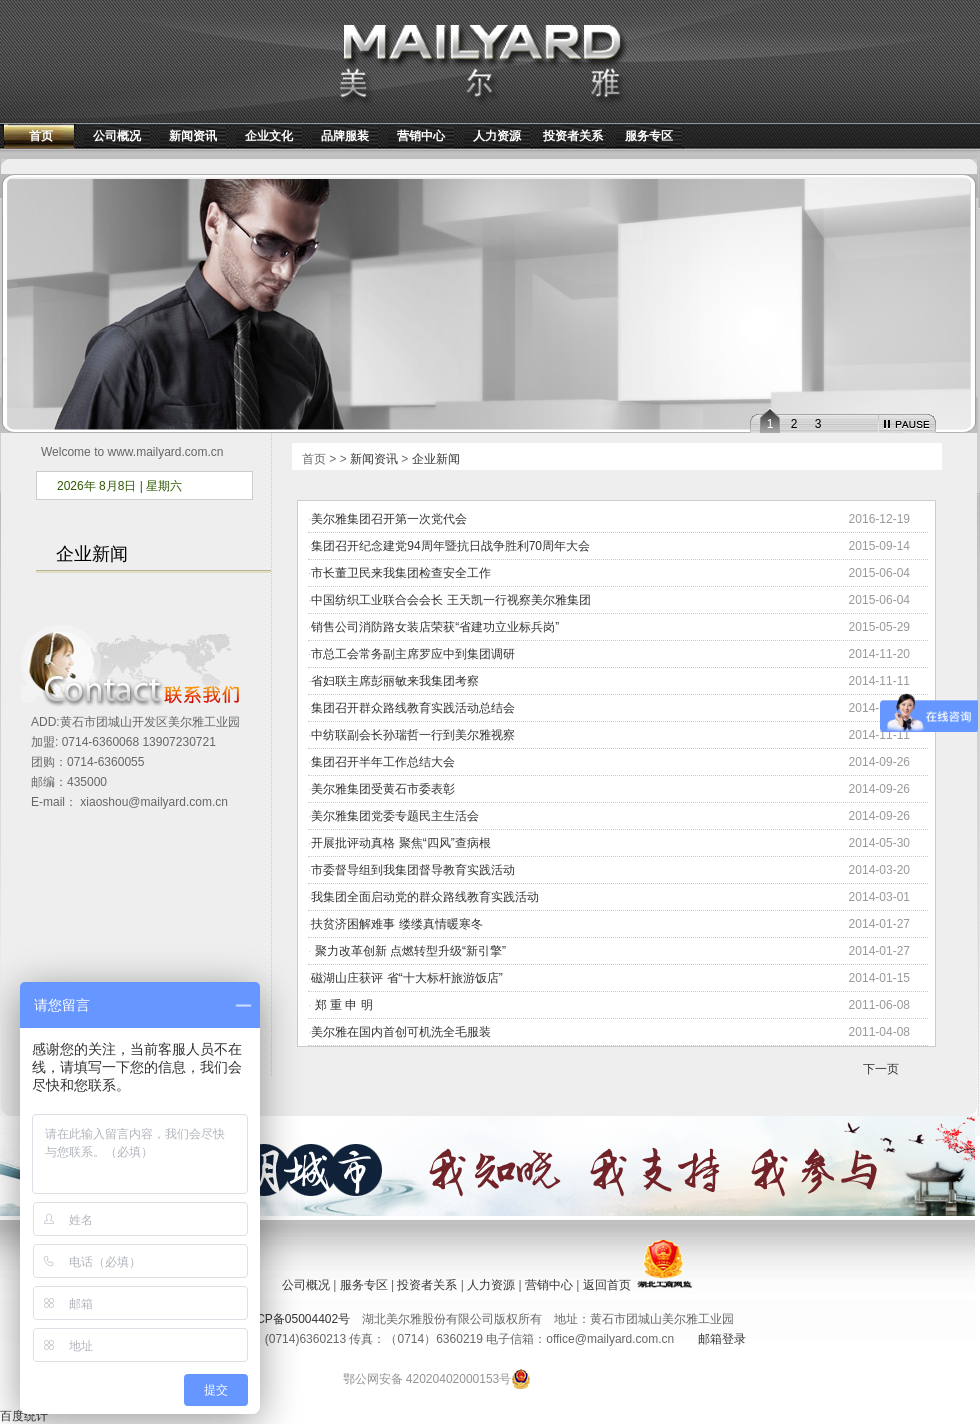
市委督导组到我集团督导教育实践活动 (413, 870)
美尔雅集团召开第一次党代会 (389, 519)
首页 (41, 136)
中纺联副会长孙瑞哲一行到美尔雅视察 (413, 735)
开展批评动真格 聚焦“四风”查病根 (400, 843)
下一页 (881, 1069)
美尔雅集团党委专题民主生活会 (395, 816)
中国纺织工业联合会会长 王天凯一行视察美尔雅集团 (450, 600)
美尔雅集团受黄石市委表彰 (383, 789)
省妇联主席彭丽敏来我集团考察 (395, 681)
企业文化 (269, 136)
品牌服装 (345, 136)
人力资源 (497, 136)
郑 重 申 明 (341, 1005)
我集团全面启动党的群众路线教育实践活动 (425, 897)
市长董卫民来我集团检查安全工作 (401, 573)
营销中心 (421, 136)
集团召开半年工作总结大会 (383, 762)
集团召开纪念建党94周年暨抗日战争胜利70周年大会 (450, 546)
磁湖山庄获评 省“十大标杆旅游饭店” (406, 978)
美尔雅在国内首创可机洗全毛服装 (401, 1032)
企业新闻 (436, 459)
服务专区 (649, 136)
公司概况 (117, 136)
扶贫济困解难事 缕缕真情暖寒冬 (396, 924)
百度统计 (24, 1416)
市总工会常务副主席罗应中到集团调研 (413, 654)
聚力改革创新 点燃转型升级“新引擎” (408, 951)
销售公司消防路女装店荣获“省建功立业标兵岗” (435, 627)
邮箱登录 (722, 1339)
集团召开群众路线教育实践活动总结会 (413, 708)
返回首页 (607, 1285)
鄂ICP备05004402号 (295, 1319)
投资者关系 (573, 136)
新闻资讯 (193, 136)
